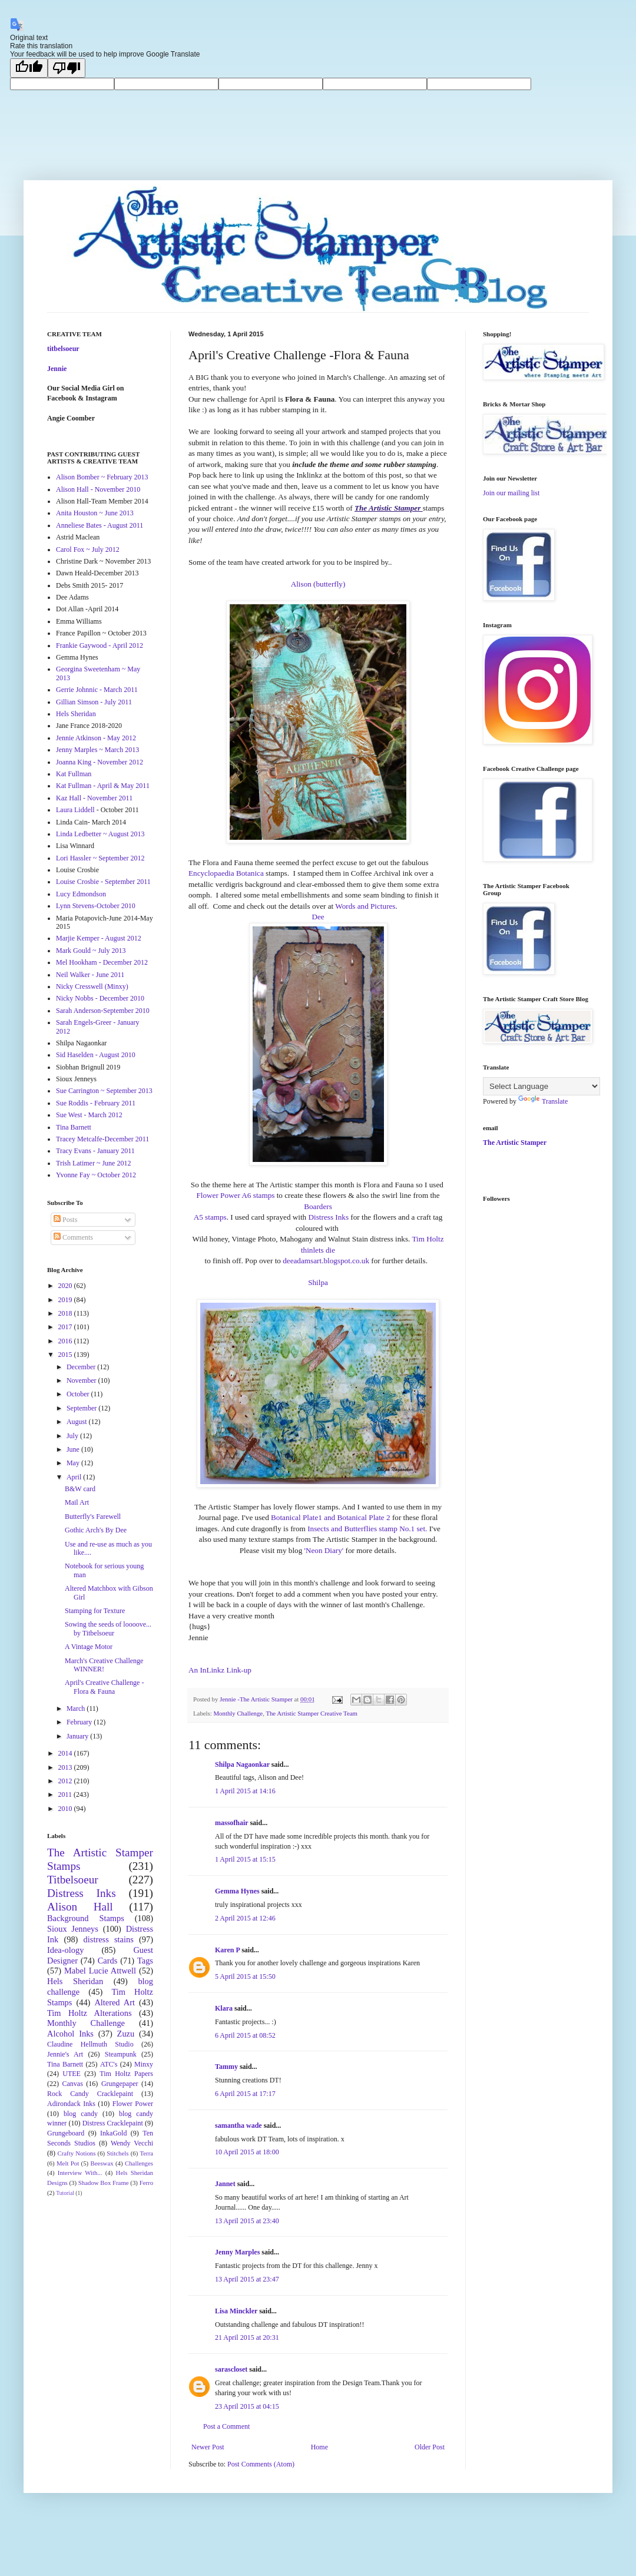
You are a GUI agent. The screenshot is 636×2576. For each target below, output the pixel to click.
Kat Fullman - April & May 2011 (103, 786)
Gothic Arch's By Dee (96, 1530)
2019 (66, 1300)
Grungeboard (65, 2133)
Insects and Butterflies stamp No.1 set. (367, 1528)
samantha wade (238, 2125)
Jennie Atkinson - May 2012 (96, 738)
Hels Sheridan (76, 714)
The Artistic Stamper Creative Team (311, 1713)
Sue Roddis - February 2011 (95, 1103)
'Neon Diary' (324, 1550)
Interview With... (80, 2172)
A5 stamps (210, 1217)
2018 (66, 1313)
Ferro (146, 2182)
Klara (224, 2008)
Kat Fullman (73, 774)
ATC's (109, 2064)
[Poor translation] (66, 68)
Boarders (318, 1206)
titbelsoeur (63, 349)
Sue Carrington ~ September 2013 (104, 1091)
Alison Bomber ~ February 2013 (102, 477)
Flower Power (132, 2104)
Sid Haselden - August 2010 (95, 1055)
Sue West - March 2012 (89, 1115)
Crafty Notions (76, 2153)
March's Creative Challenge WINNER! (104, 1665)
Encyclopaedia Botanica (226, 873)
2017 (66, 1327)
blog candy (81, 2114)
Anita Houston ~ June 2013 (95, 513)
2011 (66, 1794)
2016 (66, 1341)
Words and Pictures (365, 906)
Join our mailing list (511, 493)
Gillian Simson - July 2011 (94, 702)
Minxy (143, 2064)
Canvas (72, 2084)
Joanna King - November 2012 (99, 762)
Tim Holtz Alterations (89, 2013)
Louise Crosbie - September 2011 (103, 882)
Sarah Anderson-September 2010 (103, 1010)
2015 (66, 1354)
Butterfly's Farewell (93, 1516)
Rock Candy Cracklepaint (90, 2094)
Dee (318, 916)
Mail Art (77, 1502)
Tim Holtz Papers (126, 2074)
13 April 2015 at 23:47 (247, 2279)
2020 (66, 1286)
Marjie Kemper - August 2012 (98, 938)
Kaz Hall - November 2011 (94, 798)
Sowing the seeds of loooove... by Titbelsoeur (108, 1628)
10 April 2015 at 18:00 (247, 2152)
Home (319, 2447)
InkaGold (113, 2133)
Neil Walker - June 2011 (90, 975)
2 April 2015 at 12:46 (245, 1918)
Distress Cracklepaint (112, 2123)
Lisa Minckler (236, 2311)
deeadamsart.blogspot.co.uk (326, 1260)
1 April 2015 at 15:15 (245, 1859)
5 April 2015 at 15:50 (245, 1976)
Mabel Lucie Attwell (100, 1970)
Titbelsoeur (72, 1879)
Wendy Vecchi (132, 2143)
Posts (65, 1220)
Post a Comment (226, 2426)
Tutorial (65, 2193)
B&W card (80, 1489)
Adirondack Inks (71, 2104)
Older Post (430, 2447)
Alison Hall (80, 1906)
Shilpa (318, 1282)
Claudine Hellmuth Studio (90, 2044)
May (74, 1463)
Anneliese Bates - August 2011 (99, 525)
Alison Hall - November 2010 (98, 489)
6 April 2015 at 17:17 (245, 2094)
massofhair (231, 1823)
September (82, 1408)
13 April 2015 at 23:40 (247, 2221)
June (74, 1449)
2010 (66, 1808)
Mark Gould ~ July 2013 (91, 950)
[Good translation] (29, 68)
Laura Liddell (75, 810)
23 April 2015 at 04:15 (247, 2406)
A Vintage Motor (88, 1647)
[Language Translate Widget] (541, 1086)
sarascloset (231, 2369)
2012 (66, 1781)
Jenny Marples (237, 2252)
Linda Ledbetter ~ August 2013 (100, 834)
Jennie (57, 369)
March (77, 1708)
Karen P (227, 1950)
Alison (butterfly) (318, 584)
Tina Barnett (73, 1127)
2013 (66, 1767)
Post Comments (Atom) (260, 2464)
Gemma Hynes (237, 1891)
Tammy (226, 2066)
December (82, 1367)
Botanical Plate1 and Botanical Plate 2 (330, 1517)
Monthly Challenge (238, 1713)
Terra (146, 2153)
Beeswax (102, 2163)
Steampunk (121, 2054)
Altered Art (114, 2002)
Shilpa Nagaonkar (242, 1764)
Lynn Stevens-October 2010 (95, 906)
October (79, 1394)
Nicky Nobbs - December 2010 (100, 998)
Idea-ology (65, 1950)
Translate (543, 1101)
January (78, 1736)
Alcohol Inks (70, 2033)
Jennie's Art (65, 2054)
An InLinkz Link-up (219, 1670)
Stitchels (117, 2153)
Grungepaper (119, 2084)
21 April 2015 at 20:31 (247, 2337)
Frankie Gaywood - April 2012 (99, 645)
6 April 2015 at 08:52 (245, 2035)
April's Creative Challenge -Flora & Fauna (104, 1686)
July (73, 1436)
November (82, 1380)
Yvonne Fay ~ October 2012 (96, 1175)
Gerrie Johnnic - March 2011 (97, 690)
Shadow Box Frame (103, 2182)
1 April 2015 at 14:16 (245, 1791)
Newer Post (207, 2447)
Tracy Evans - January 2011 (95, 1151)
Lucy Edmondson (81, 894)
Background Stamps (85, 1918)
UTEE (71, 2074)
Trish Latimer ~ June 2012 (93, 1163)
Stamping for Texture (95, 1611)
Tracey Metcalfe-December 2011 (102, 1139)
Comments (73, 1237)
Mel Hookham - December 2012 (102, 962)
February (80, 1722)
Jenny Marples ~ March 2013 (97, 750)
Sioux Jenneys (72, 1928)
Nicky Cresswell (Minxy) (92, 986)
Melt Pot (68, 2163)
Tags (145, 1960)
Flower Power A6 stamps (235, 1195)
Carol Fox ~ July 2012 (88, 549)
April (75, 1477)
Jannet (225, 2184)
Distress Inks (329, 1217)
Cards (108, 1960)
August (78, 1422)
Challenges (139, 2163)
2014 (66, 1753)
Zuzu (126, 2033)
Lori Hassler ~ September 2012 (100, 858)
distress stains (109, 1939)
